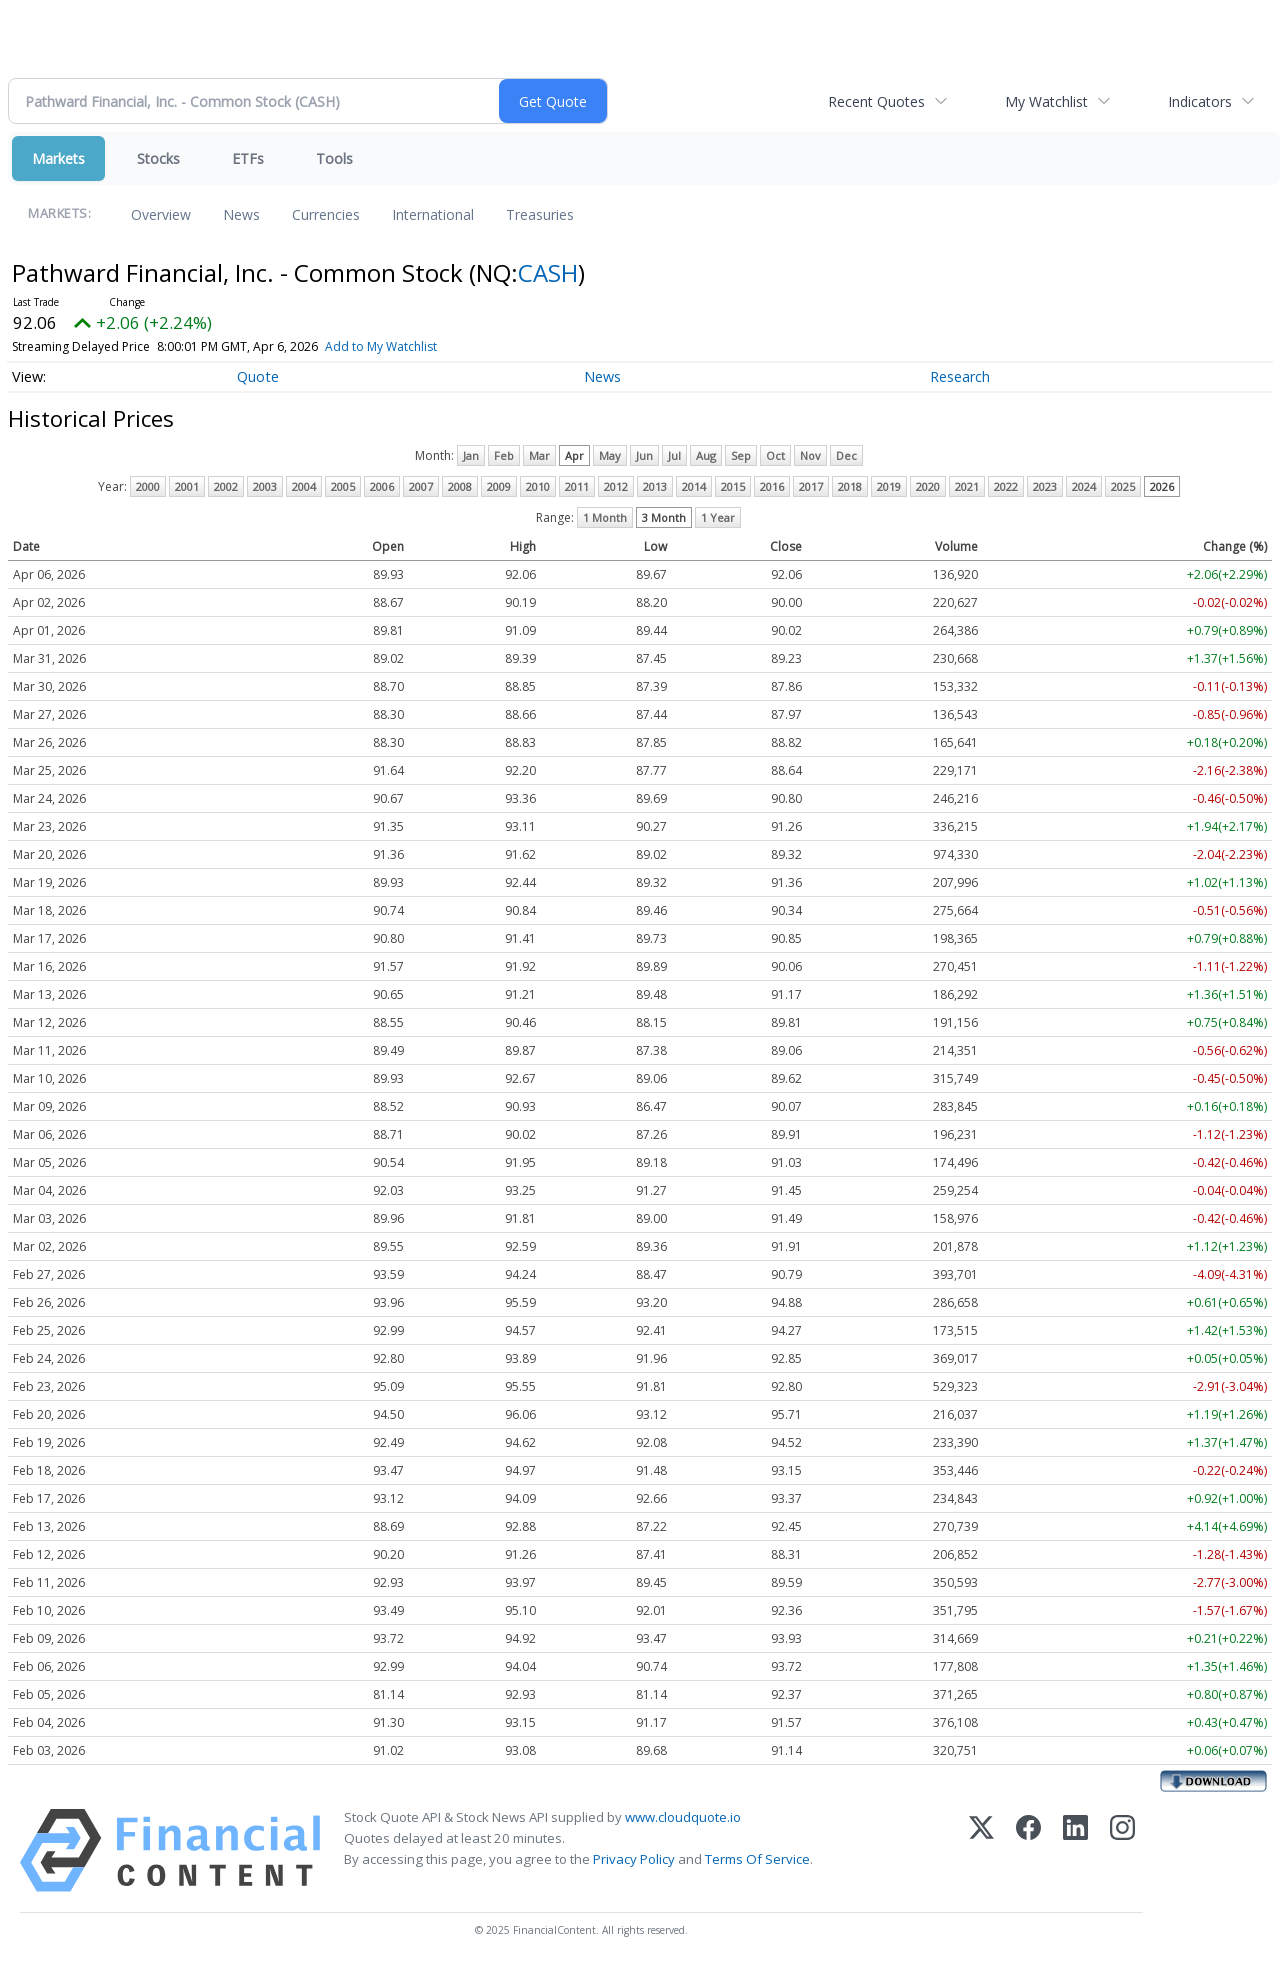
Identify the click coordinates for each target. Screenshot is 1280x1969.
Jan (471, 455)
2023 (1045, 486)
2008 (460, 486)
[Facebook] (1028, 1850)
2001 (187, 486)
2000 (148, 486)
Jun (644, 455)
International (433, 214)
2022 (1006, 486)
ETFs (248, 158)
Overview (161, 214)
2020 (928, 486)
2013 (655, 486)
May (610, 455)
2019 (889, 486)
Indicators (1200, 101)
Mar (539, 455)
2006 (382, 486)
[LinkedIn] (1075, 1850)
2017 (811, 486)
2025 (1123, 486)
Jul (674, 455)
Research (960, 376)
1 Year (718, 517)
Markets (58, 158)
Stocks (158, 158)
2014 (694, 486)
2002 (226, 486)
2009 (499, 486)
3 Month (664, 517)
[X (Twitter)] (981, 1850)
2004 (304, 486)
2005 (343, 486)
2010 (538, 486)
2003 (265, 486)
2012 (616, 486)
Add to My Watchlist (381, 346)
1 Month (605, 517)
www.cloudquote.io (683, 1817)
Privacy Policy (634, 1859)
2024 (1084, 486)
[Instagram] (1122, 1850)
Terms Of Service (757, 1859)
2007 (421, 486)
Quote (258, 376)
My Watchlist (1046, 101)
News (241, 214)
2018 (850, 486)
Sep (741, 455)
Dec (846, 455)
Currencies (326, 214)
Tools (334, 158)
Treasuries (540, 214)
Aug (706, 455)
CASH (548, 272)
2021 (967, 486)
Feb (504, 455)
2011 (577, 486)
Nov (810, 455)
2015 (733, 486)
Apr (574, 455)
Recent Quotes (876, 101)
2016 (772, 486)
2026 (1162, 486)
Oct (775, 455)
